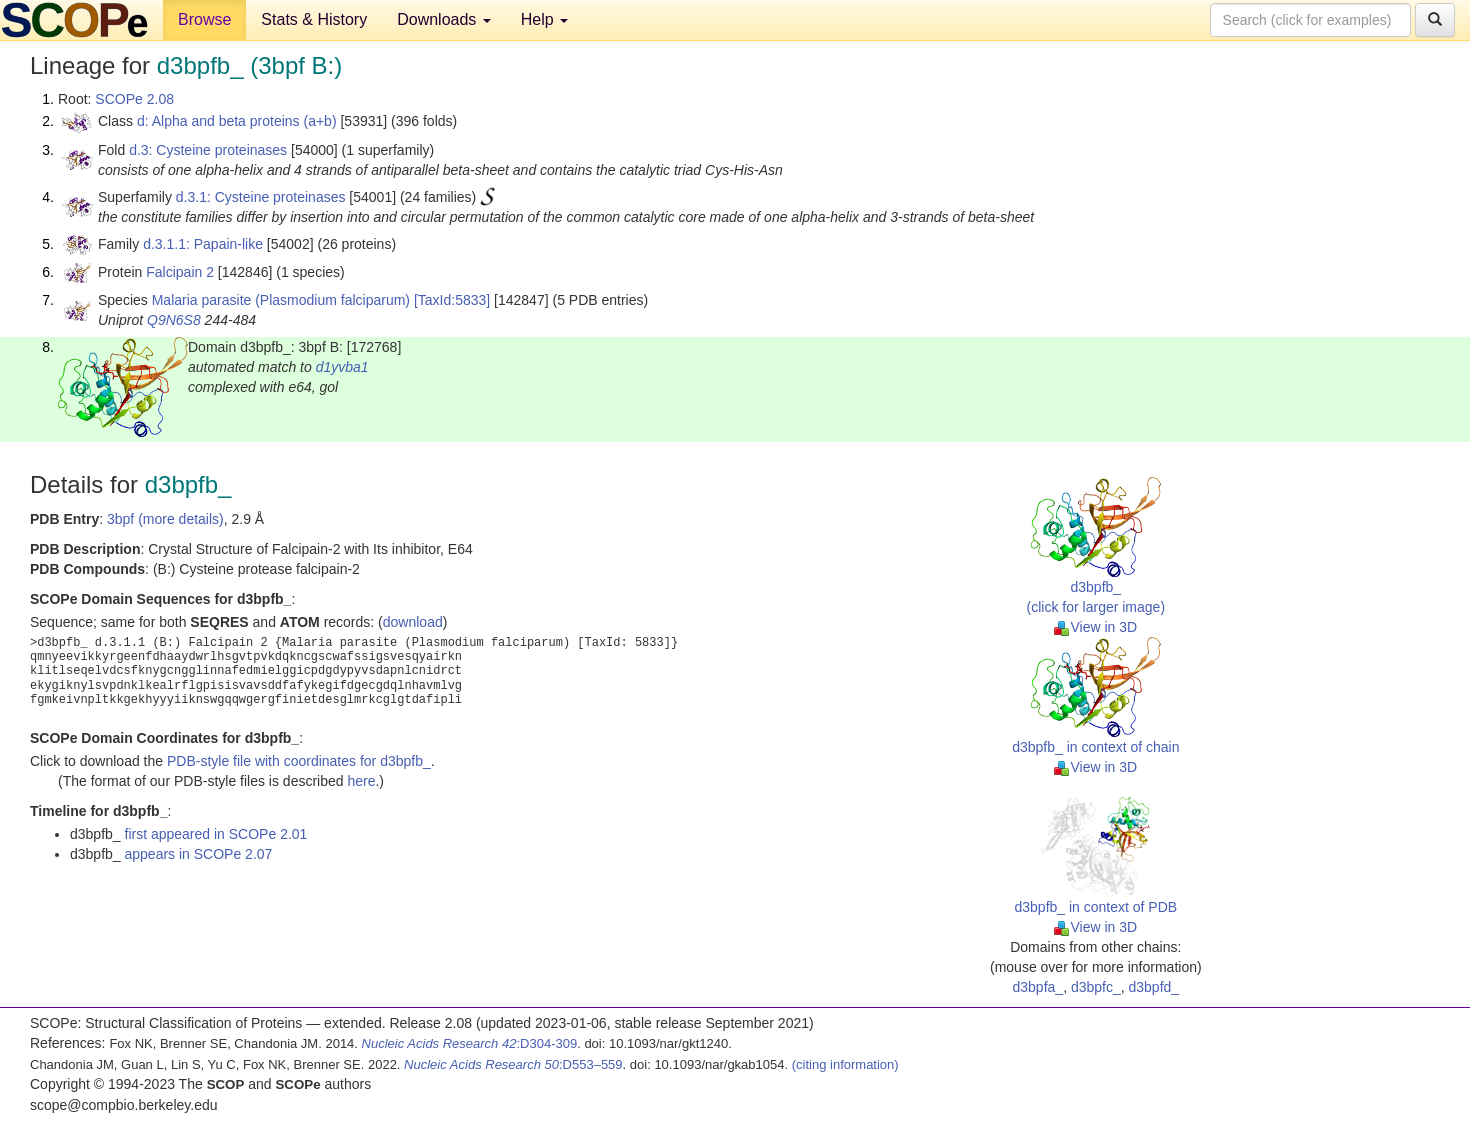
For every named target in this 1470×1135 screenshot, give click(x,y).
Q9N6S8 (174, 320)
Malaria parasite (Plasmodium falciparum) (281, 300)
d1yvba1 (342, 367)
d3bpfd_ (1154, 987)
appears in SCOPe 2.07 (199, 854)
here (361, 781)
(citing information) (845, 1064)
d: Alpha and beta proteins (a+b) (237, 121)
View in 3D (1095, 627)
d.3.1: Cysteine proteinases (261, 197)
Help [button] (544, 19)
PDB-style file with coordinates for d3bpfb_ (299, 761)
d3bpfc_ (1096, 987)
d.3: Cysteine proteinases (208, 150)
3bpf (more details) (165, 519)
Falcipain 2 (180, 272)
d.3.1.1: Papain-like (203, 244)
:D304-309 (470, 1043)
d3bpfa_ (1038, 987)
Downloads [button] (444, 19)
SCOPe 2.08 (134, 99)
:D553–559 (513, 1064)
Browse (204, 19)
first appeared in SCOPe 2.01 (216, 834)
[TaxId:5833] (452, 300)
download (413, 622)
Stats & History (314, 19)
